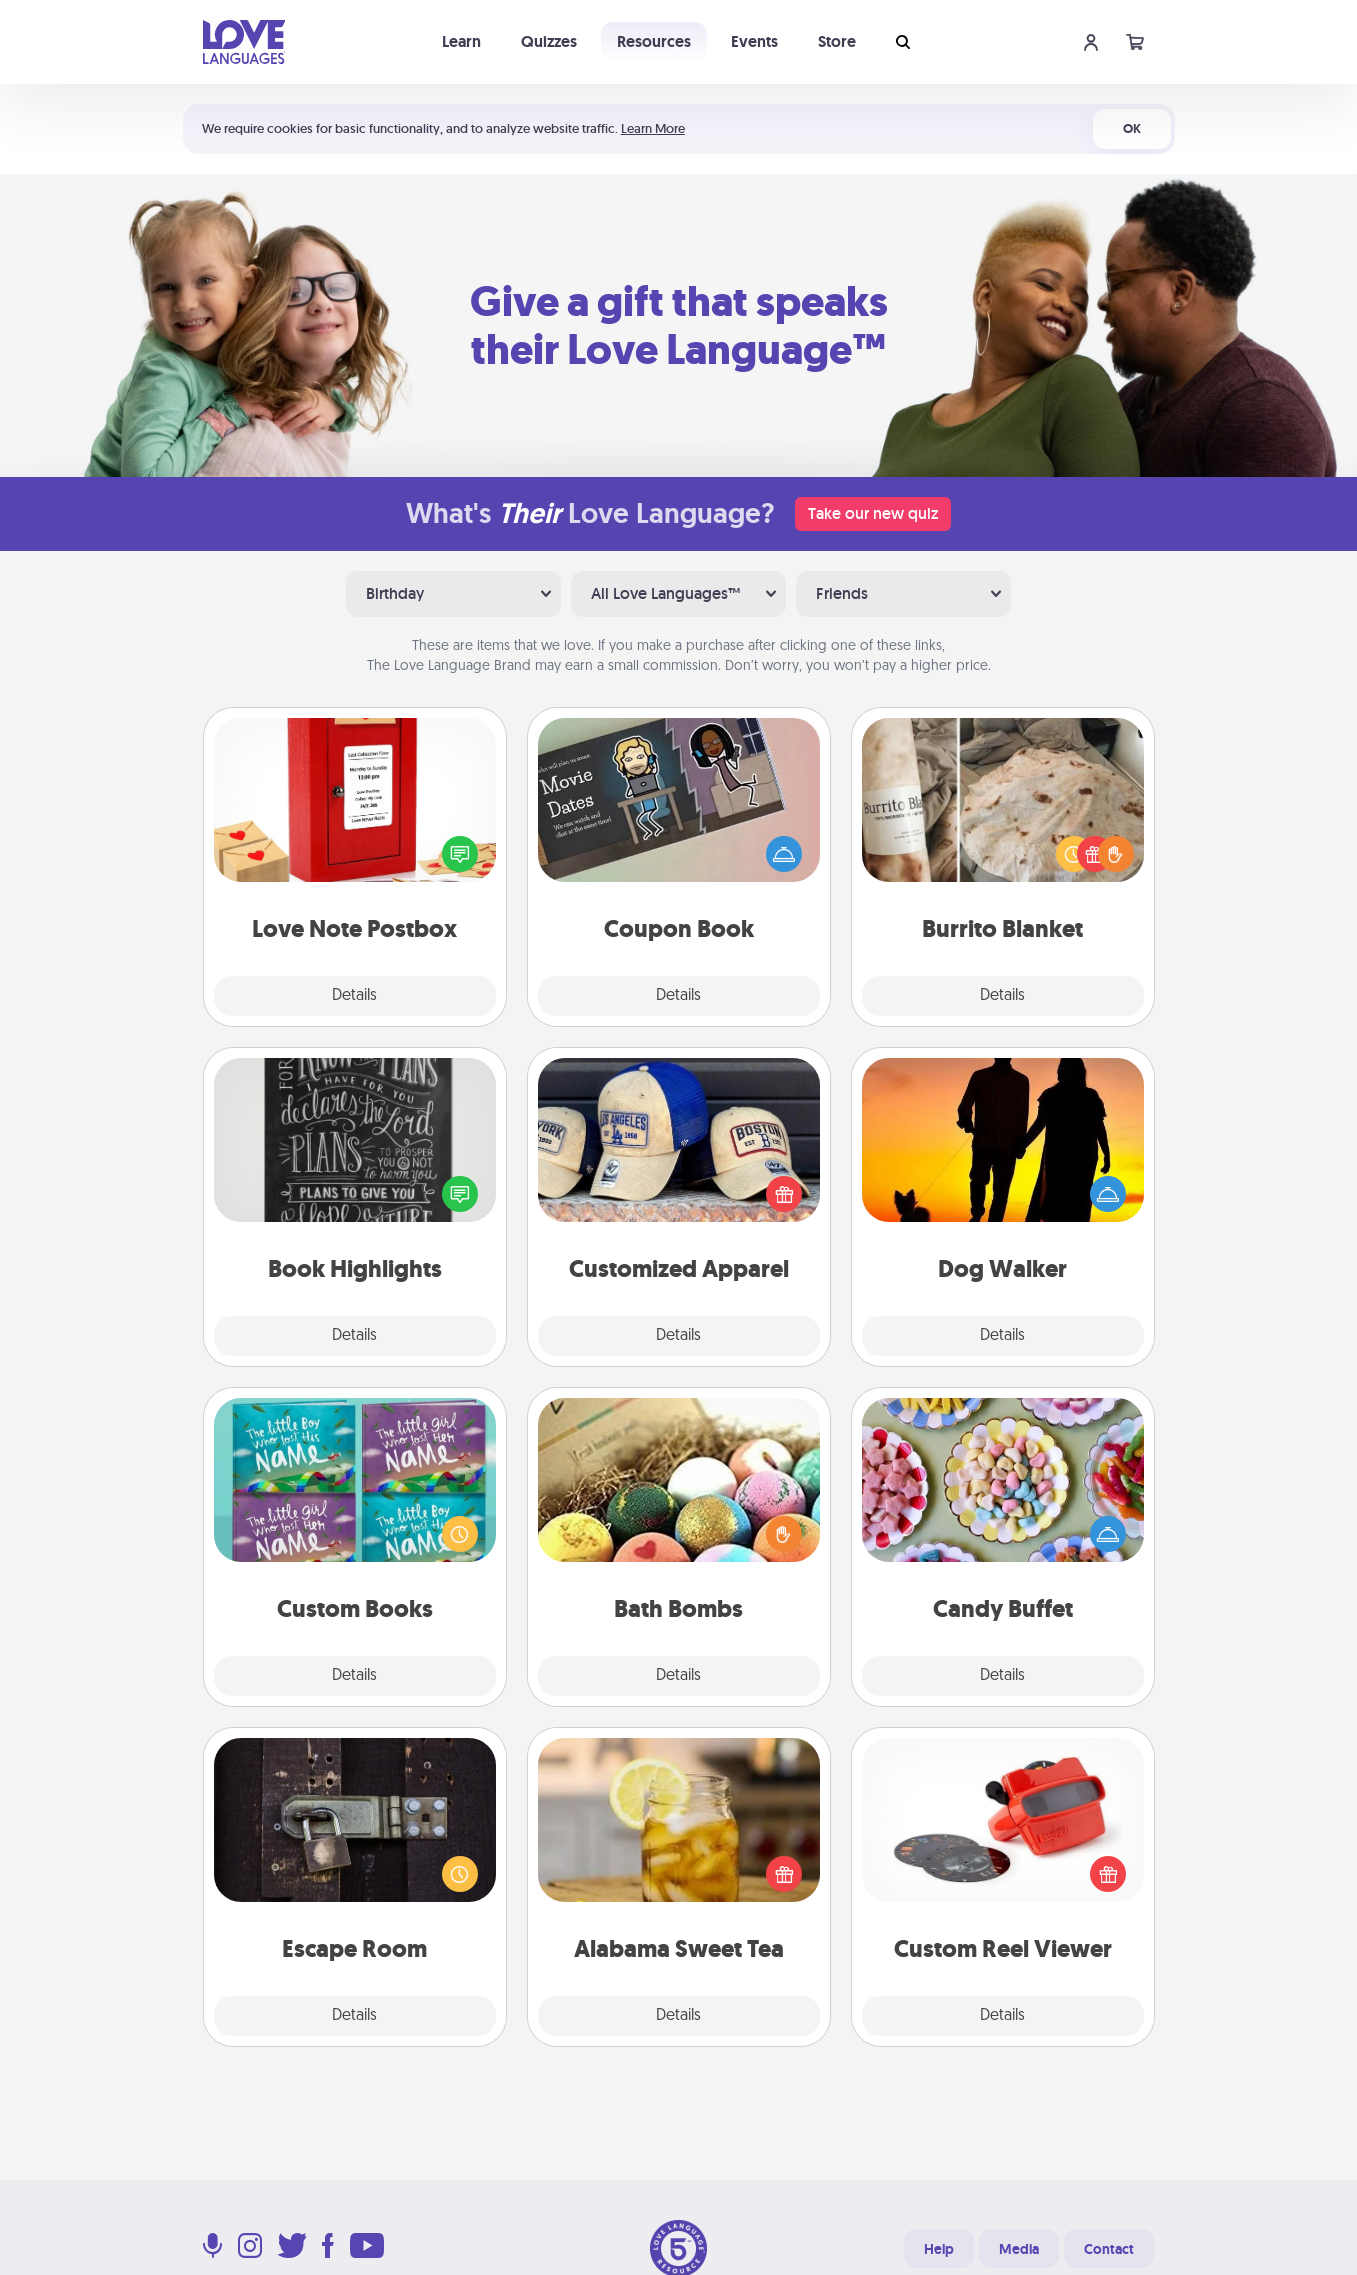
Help (939, 2249)
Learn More (653, 128)
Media (1019, 2249)
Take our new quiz (873, 513)
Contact (1109, 2249)
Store (837, 41)
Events (754, 41)
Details (354, 996)
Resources (654, 41)
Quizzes (549, 41)
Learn (461, 41)
